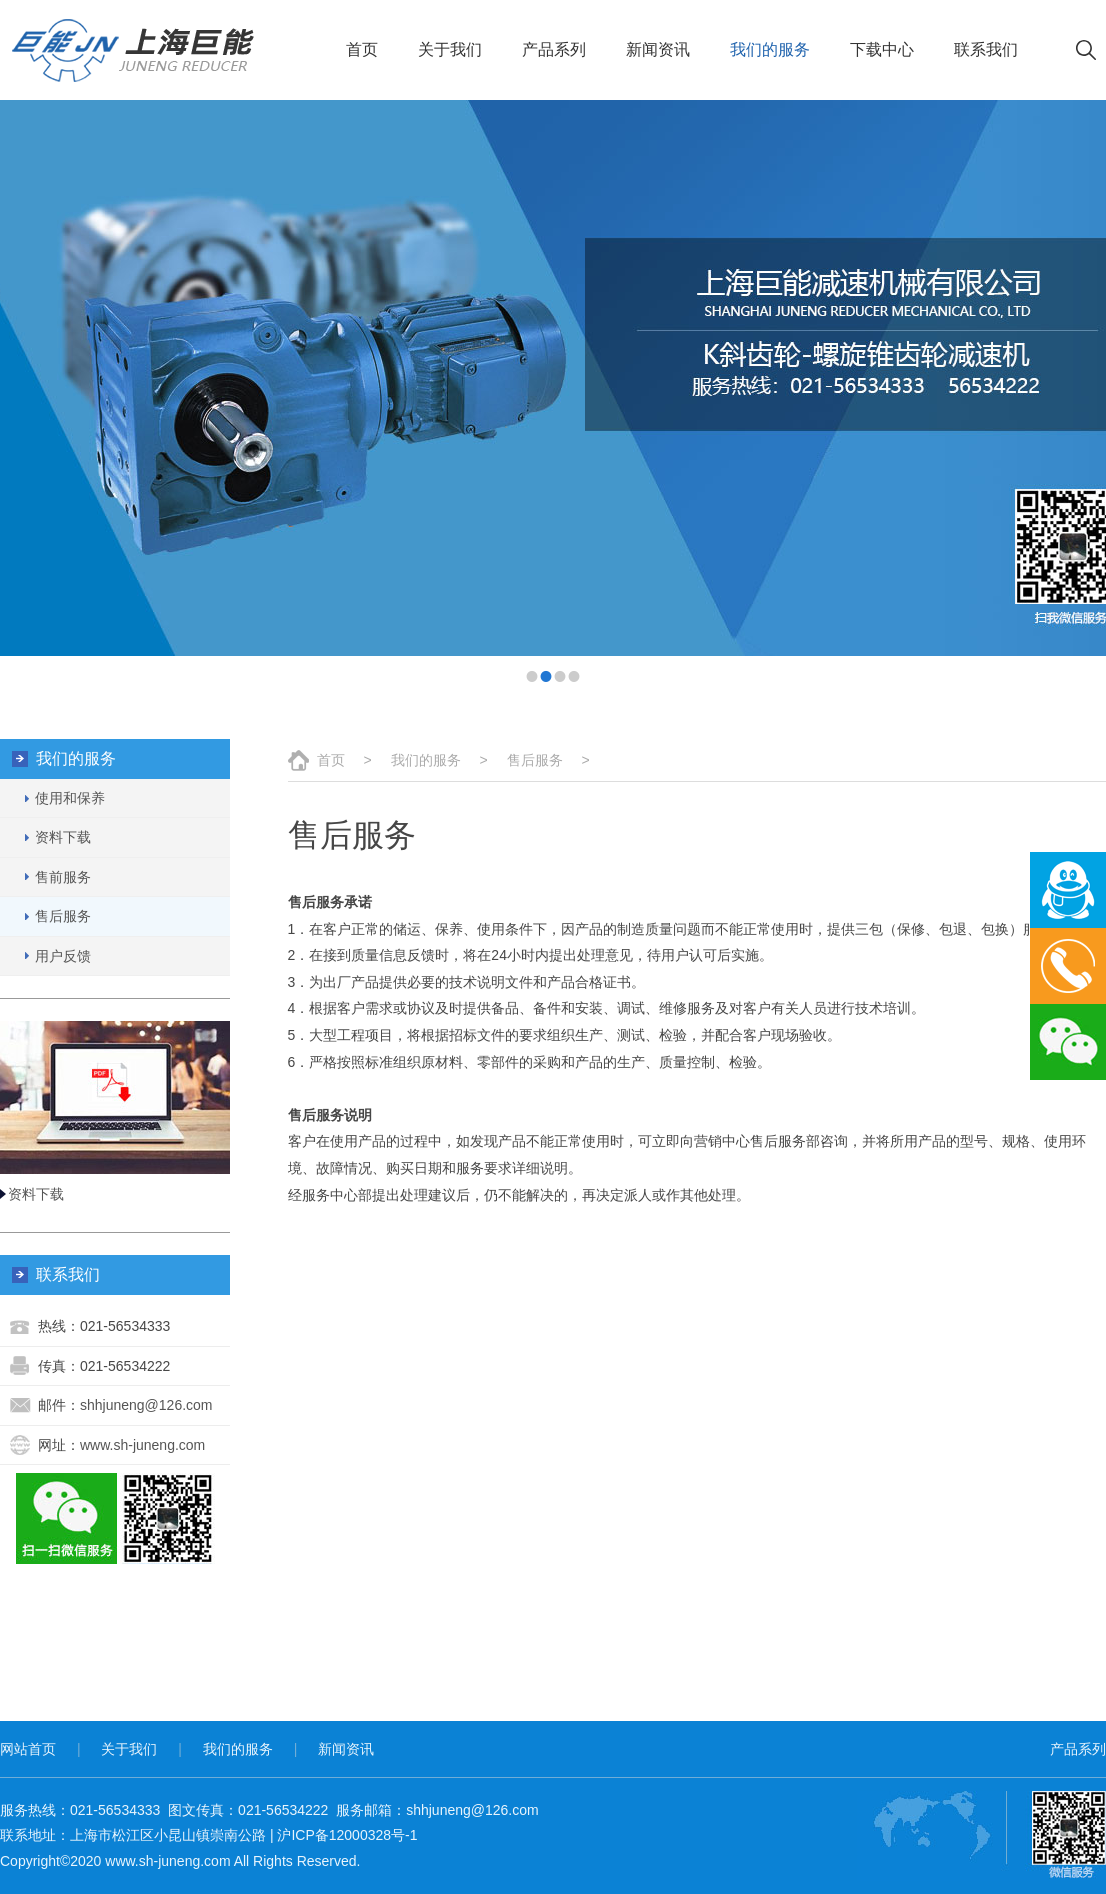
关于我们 (450, 49)
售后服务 (535, 760)
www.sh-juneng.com (142, 1445)
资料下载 (36, 1194)
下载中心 (882, 49)
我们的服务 (770, 49)
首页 (362, 49)
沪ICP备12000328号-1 (347, 1835)
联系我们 (986, 49)
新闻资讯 (658, 49)
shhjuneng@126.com (146, 1405)
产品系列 (554, 49)
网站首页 (28, 1749)
